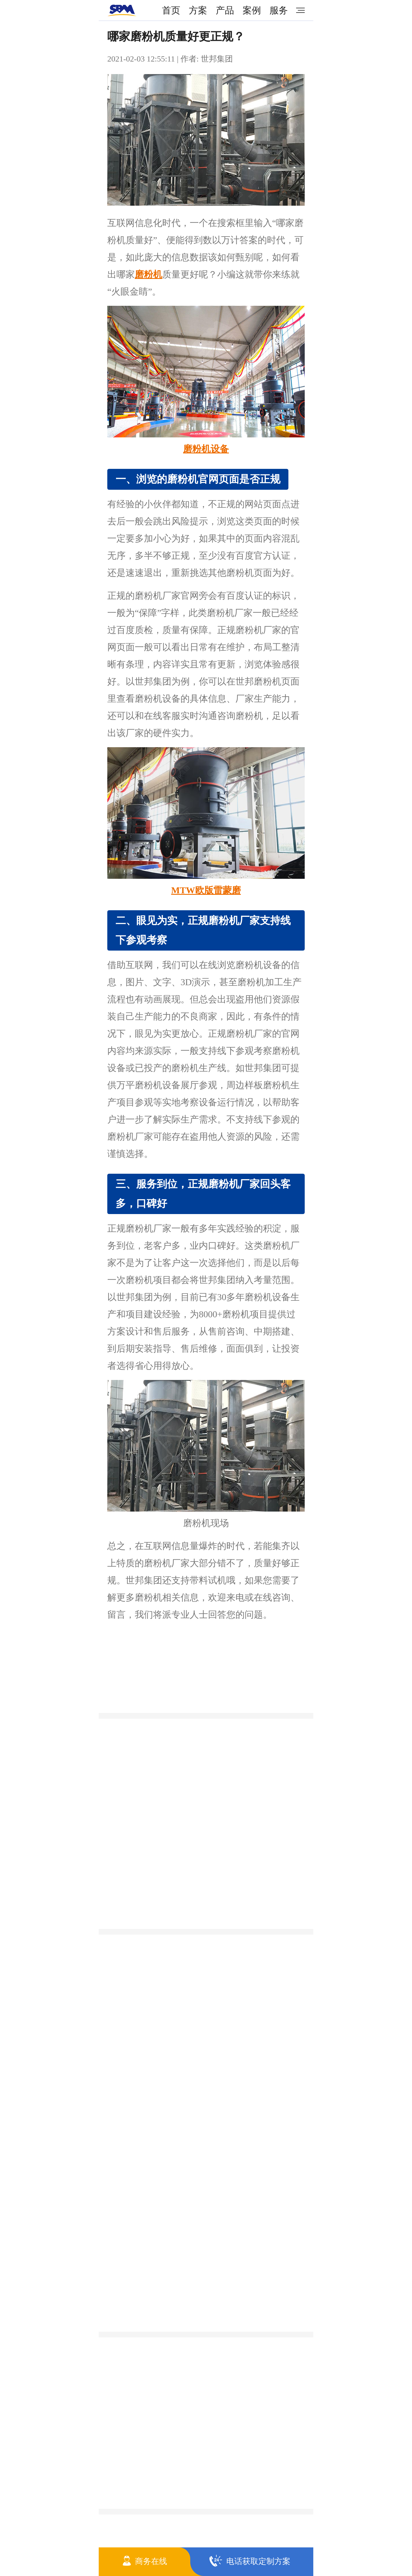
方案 (198, 10)
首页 (171, 10)
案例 (252, 10)
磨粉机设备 (206, 449)
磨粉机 (148, 274)
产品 (225, 10)
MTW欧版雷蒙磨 (206, 890)
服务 (279, 10)
